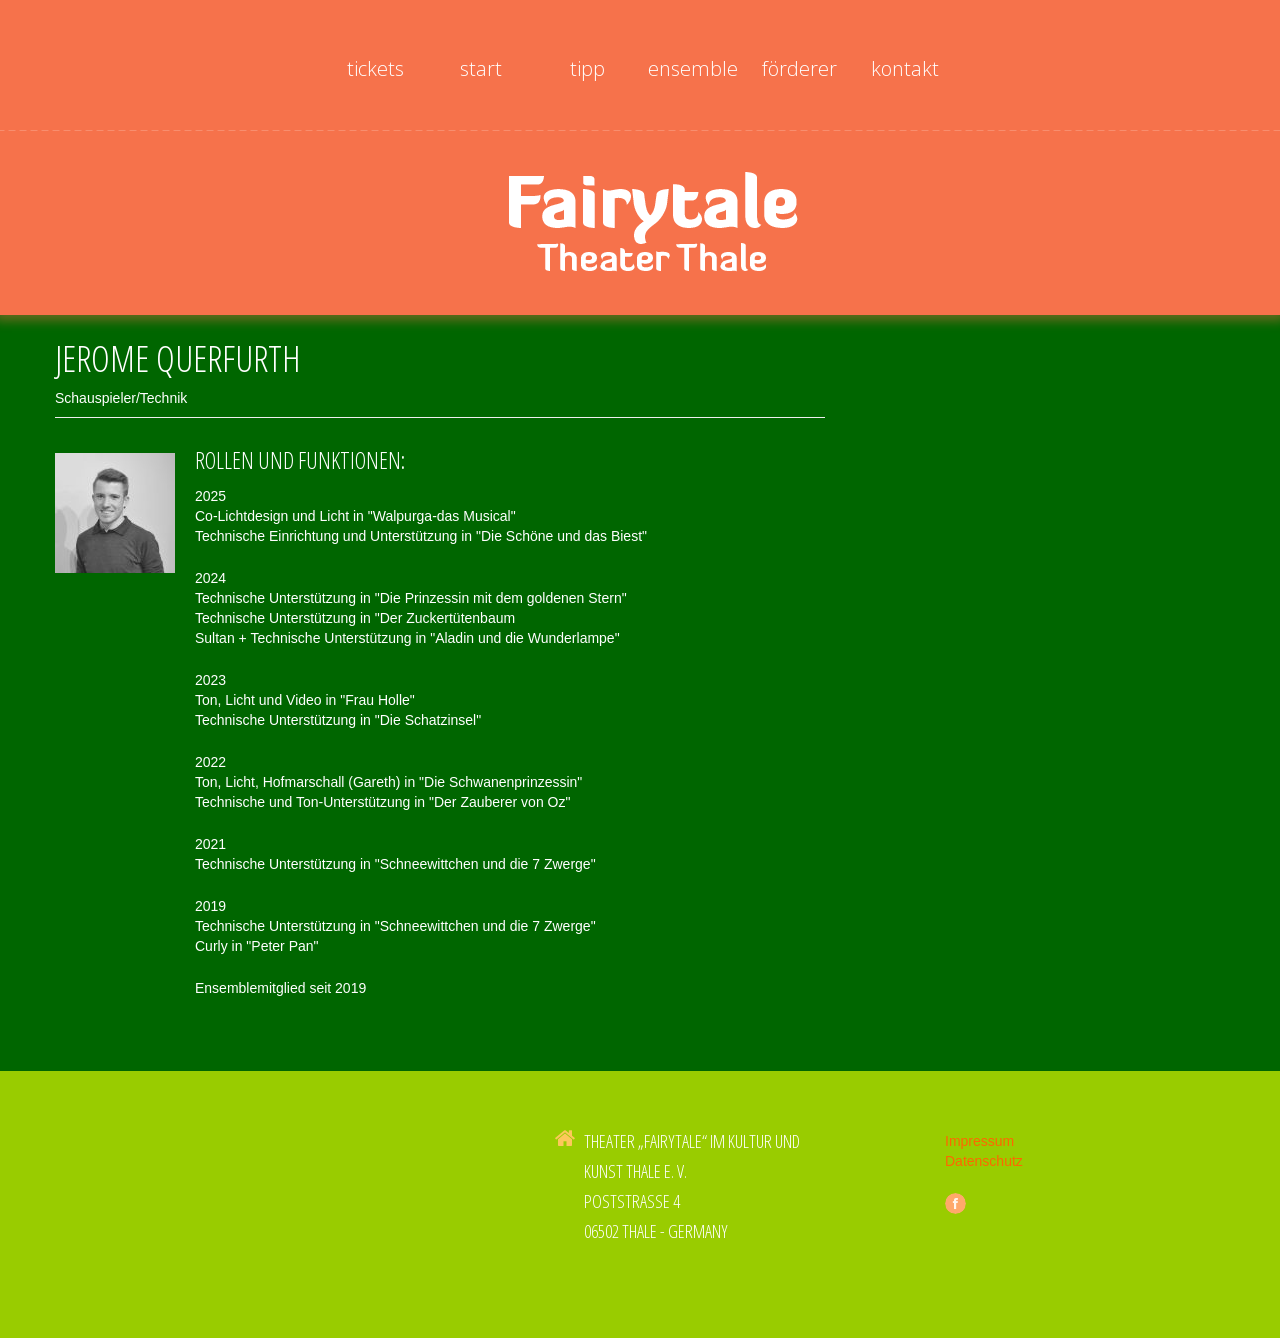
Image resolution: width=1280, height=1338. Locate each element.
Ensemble (693, 68)
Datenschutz (984, 1172)
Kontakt (905, 68)
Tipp (587, 68)
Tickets (375, 68)
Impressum (979, 1152)
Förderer (799, 68)
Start (481, 68)
